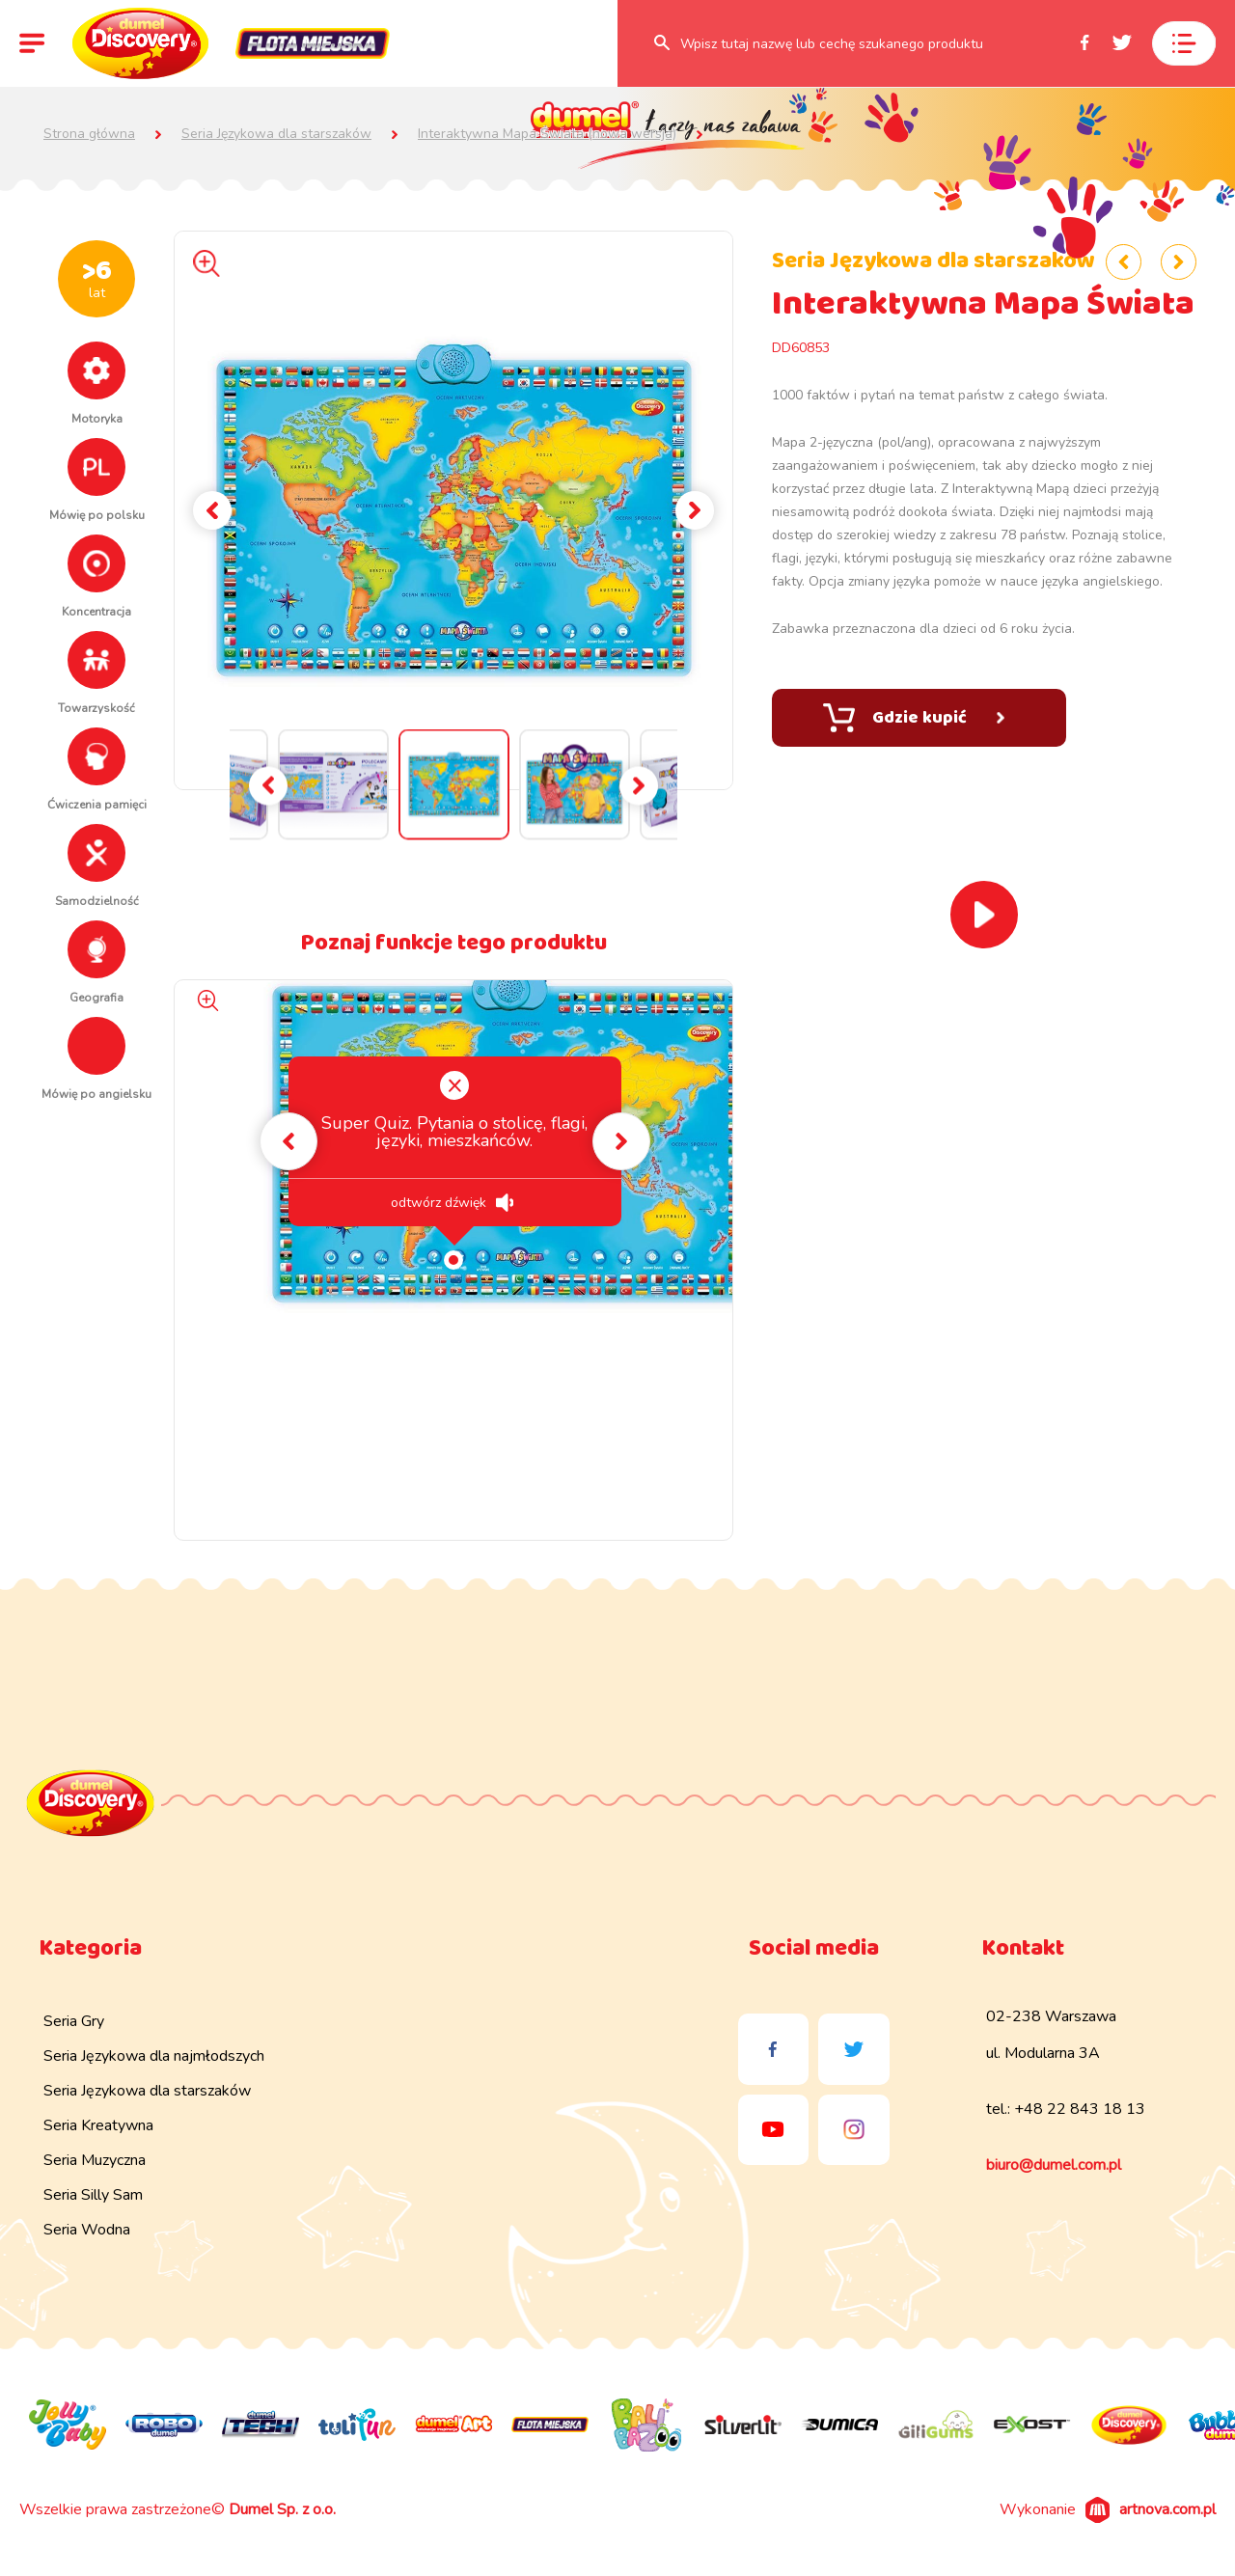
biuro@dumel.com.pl (1053, 2165)
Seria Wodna (86, 2229)
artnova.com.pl (1167, 2509)
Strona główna (89, 134)
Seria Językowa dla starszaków (276, 134)
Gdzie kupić (913, 717)
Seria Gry (73, 2021)
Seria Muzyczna (94, 2160)
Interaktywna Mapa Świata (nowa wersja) (547, 134)
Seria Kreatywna (98, 2125)
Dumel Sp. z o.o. (282, 2509)
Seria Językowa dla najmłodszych (153, 2056)
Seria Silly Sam (93, 2195)
